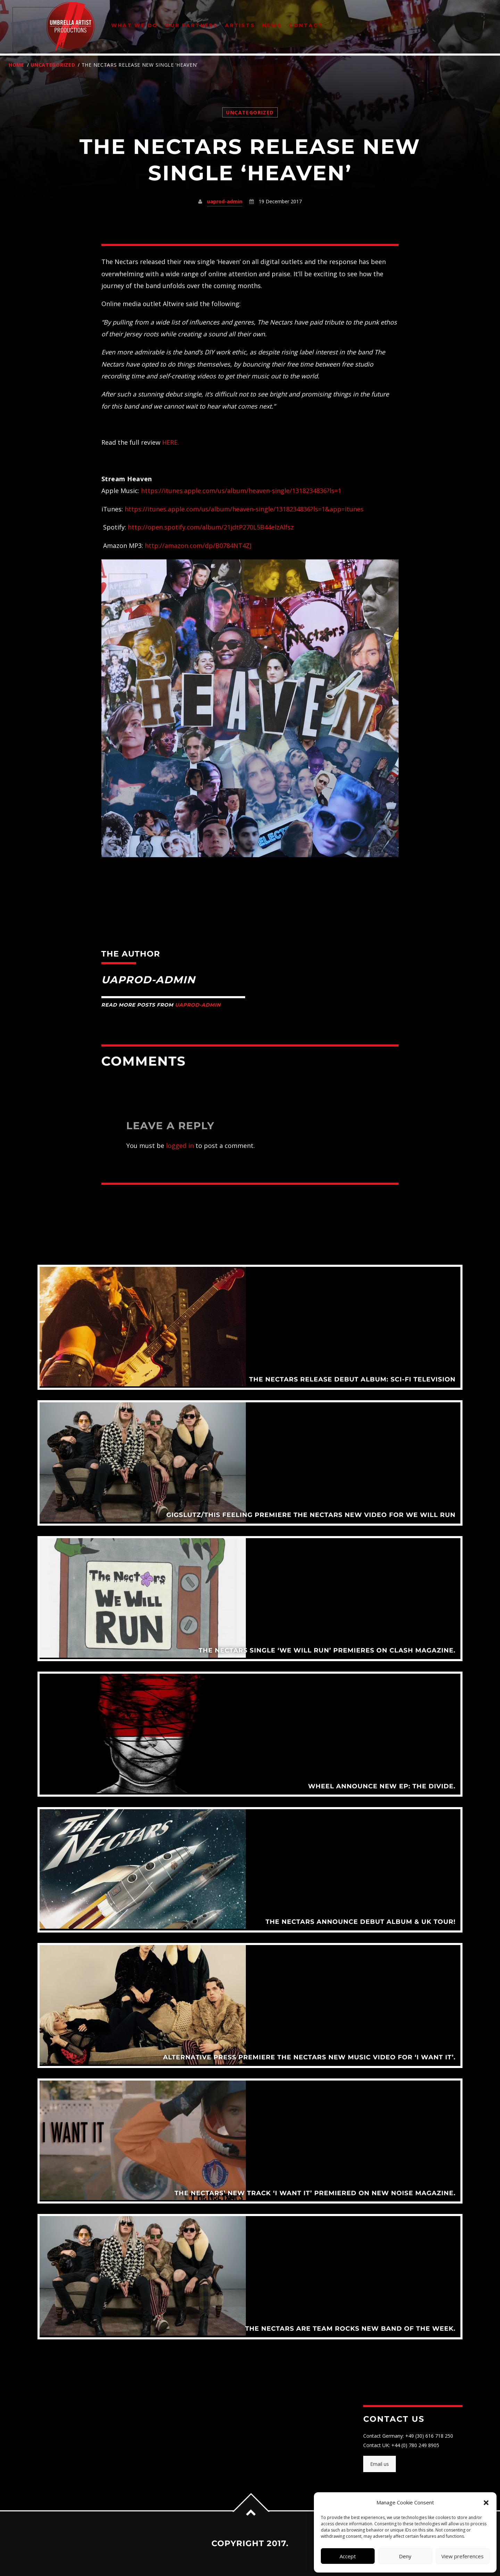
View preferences (462, 2556)
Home (16, 64)
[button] (486, 2502)
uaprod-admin (224, 201)
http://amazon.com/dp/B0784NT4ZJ (198, 545)
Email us (379, 2464)
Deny (405, 2556)
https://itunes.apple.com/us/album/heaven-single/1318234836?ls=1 (241, 490)
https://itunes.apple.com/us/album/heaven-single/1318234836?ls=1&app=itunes (244, 509)
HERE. (170, 442)
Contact (306, 25)
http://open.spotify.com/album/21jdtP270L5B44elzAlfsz (211, 527)
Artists (240, 25)
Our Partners (191, 25)
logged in (180, 1145)
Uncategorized (53, 64)
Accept (348, 2556)
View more (250, 1327)
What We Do (134, 25)
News (272, 25)
